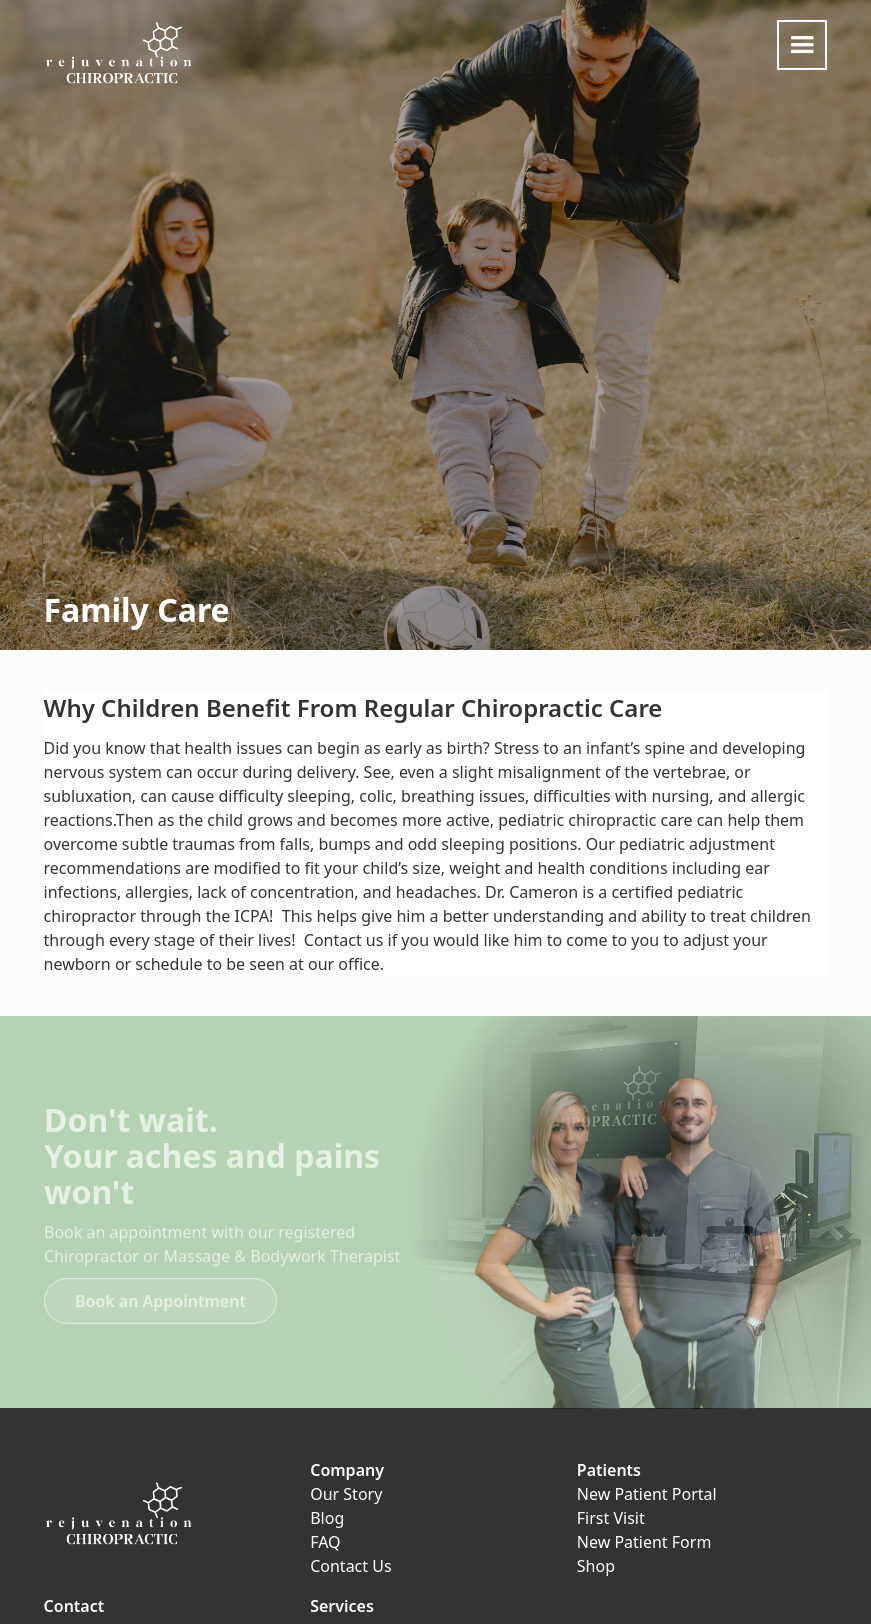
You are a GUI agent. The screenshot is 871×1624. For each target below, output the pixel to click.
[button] (802, 45)
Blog (327, 1518)
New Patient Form (644, 1542)
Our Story (346, 1494)
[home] (119, 53)
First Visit (611, 1518)
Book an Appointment (160, 1309)
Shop (596, 1566)
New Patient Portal (647, 1494)
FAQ (325, 1542)
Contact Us (350, 1566)
